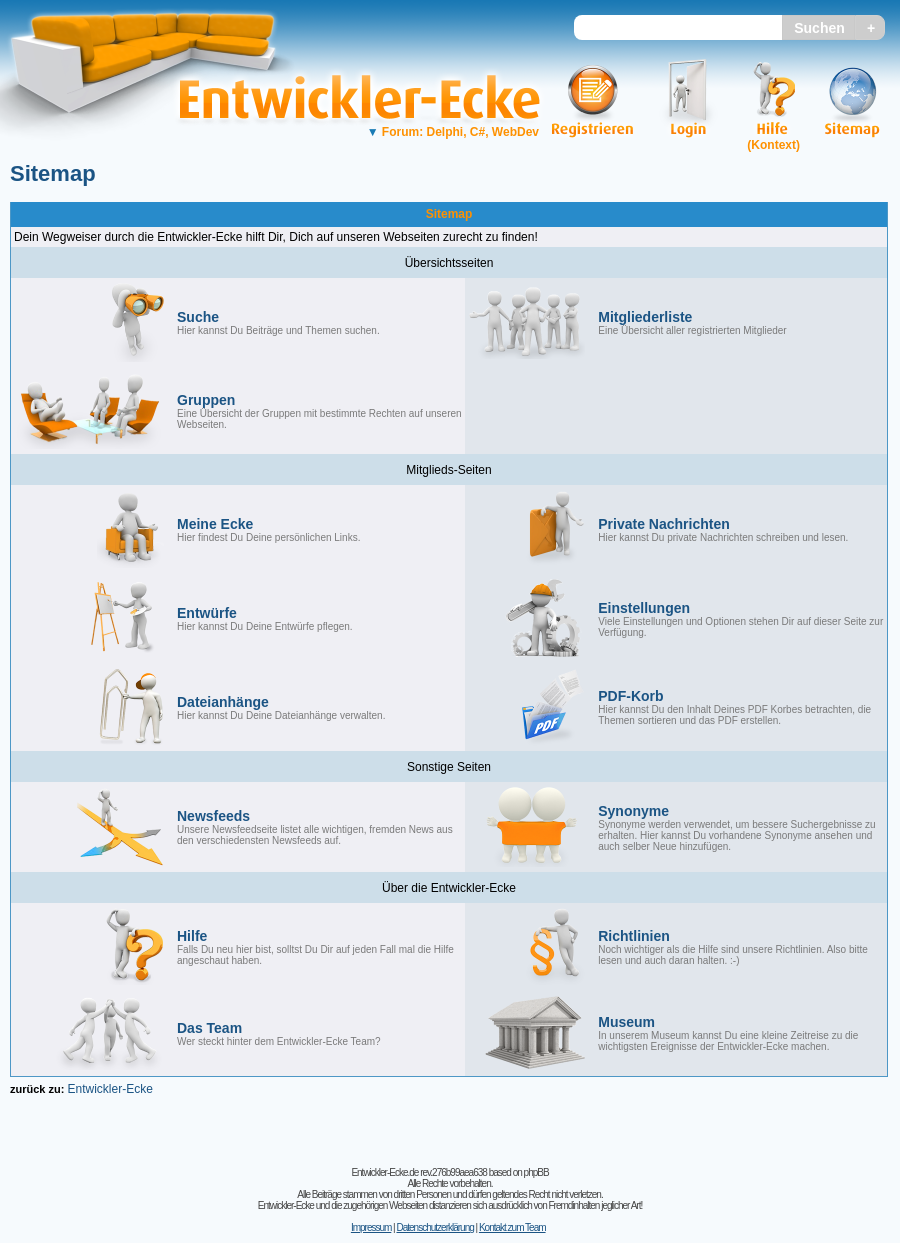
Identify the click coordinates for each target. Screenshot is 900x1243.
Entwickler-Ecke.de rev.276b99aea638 (418, 1172)
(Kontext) (773, 145)
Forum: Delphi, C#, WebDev (453, 132)
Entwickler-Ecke (109, 1089)
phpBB (536, 1172)
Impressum (371, 1227)
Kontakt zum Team (512, 1227)
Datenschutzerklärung (434, 1227)
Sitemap (53, 173)
